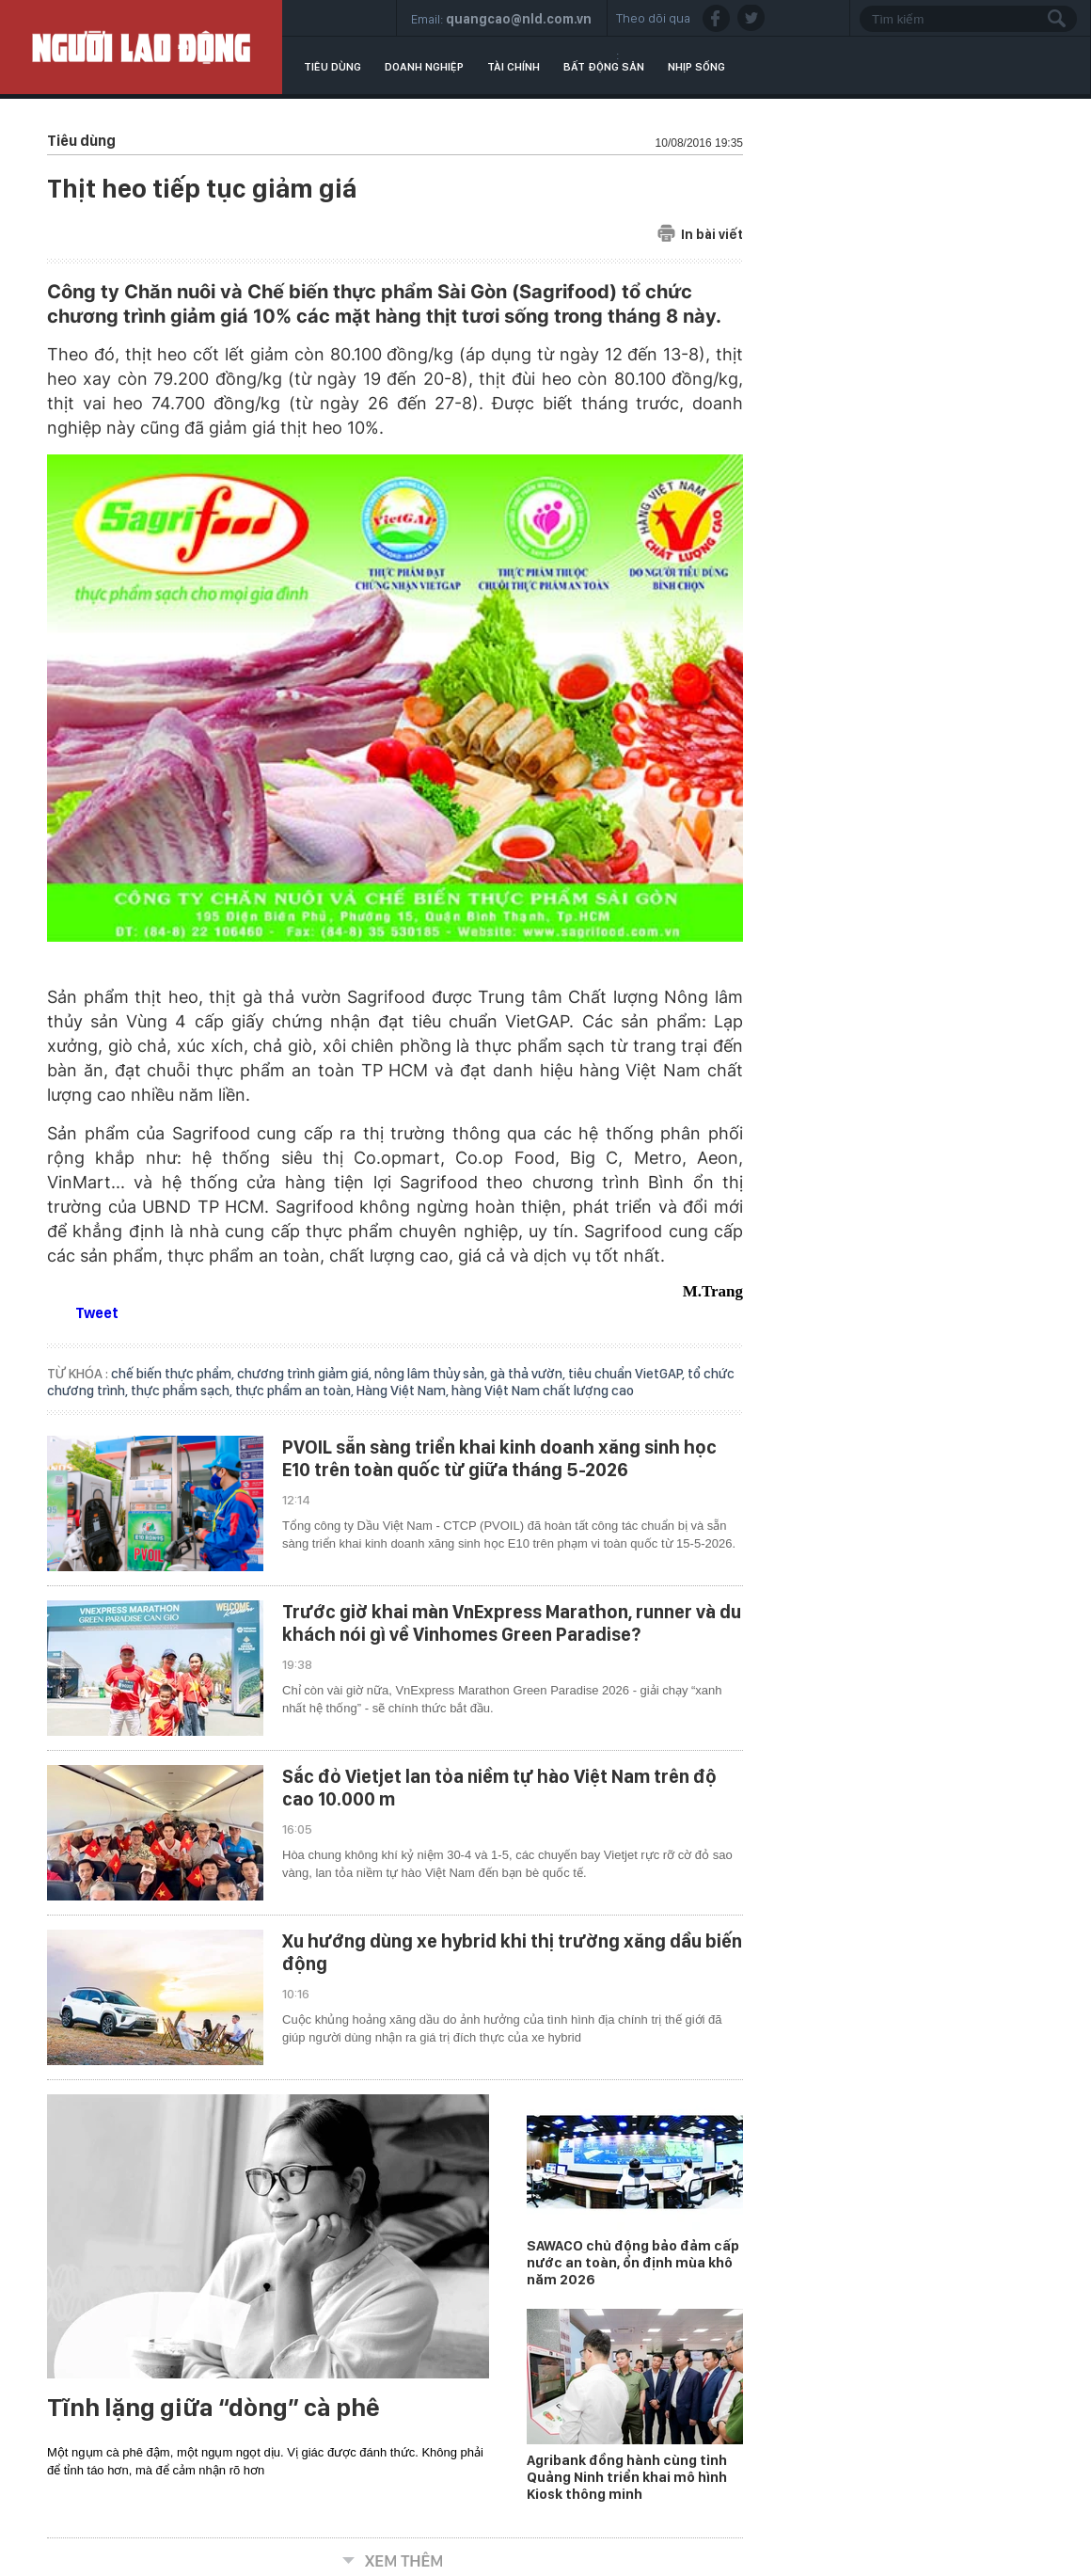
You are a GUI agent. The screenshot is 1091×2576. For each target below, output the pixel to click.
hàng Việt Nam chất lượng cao (542, 1390)
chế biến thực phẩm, (174, 1373)
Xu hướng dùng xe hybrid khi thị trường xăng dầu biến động (512, 1952)
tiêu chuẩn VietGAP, (628, 1373)
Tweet (97, 1313)
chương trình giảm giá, (305, 1373)
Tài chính (513, 66)
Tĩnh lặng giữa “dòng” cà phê (213, 2408)
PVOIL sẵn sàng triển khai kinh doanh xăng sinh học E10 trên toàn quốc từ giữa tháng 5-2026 (499, 1458)
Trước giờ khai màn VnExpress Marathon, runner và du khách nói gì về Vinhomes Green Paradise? (511, 1623)
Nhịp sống (696, 66)
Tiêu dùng (332, 66)
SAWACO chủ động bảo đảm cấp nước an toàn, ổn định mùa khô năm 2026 (633, 2262)
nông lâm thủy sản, (432, 1373)
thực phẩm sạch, (183, 1390)
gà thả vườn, (529, 1373)
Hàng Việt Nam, (403, 1390)
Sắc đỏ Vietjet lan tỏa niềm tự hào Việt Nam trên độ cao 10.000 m (499, 1787)
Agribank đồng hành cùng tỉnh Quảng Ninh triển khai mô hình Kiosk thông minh (627, 2477)
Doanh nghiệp (424, 66)
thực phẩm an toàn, (295, 1390)
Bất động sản (603, 66)
